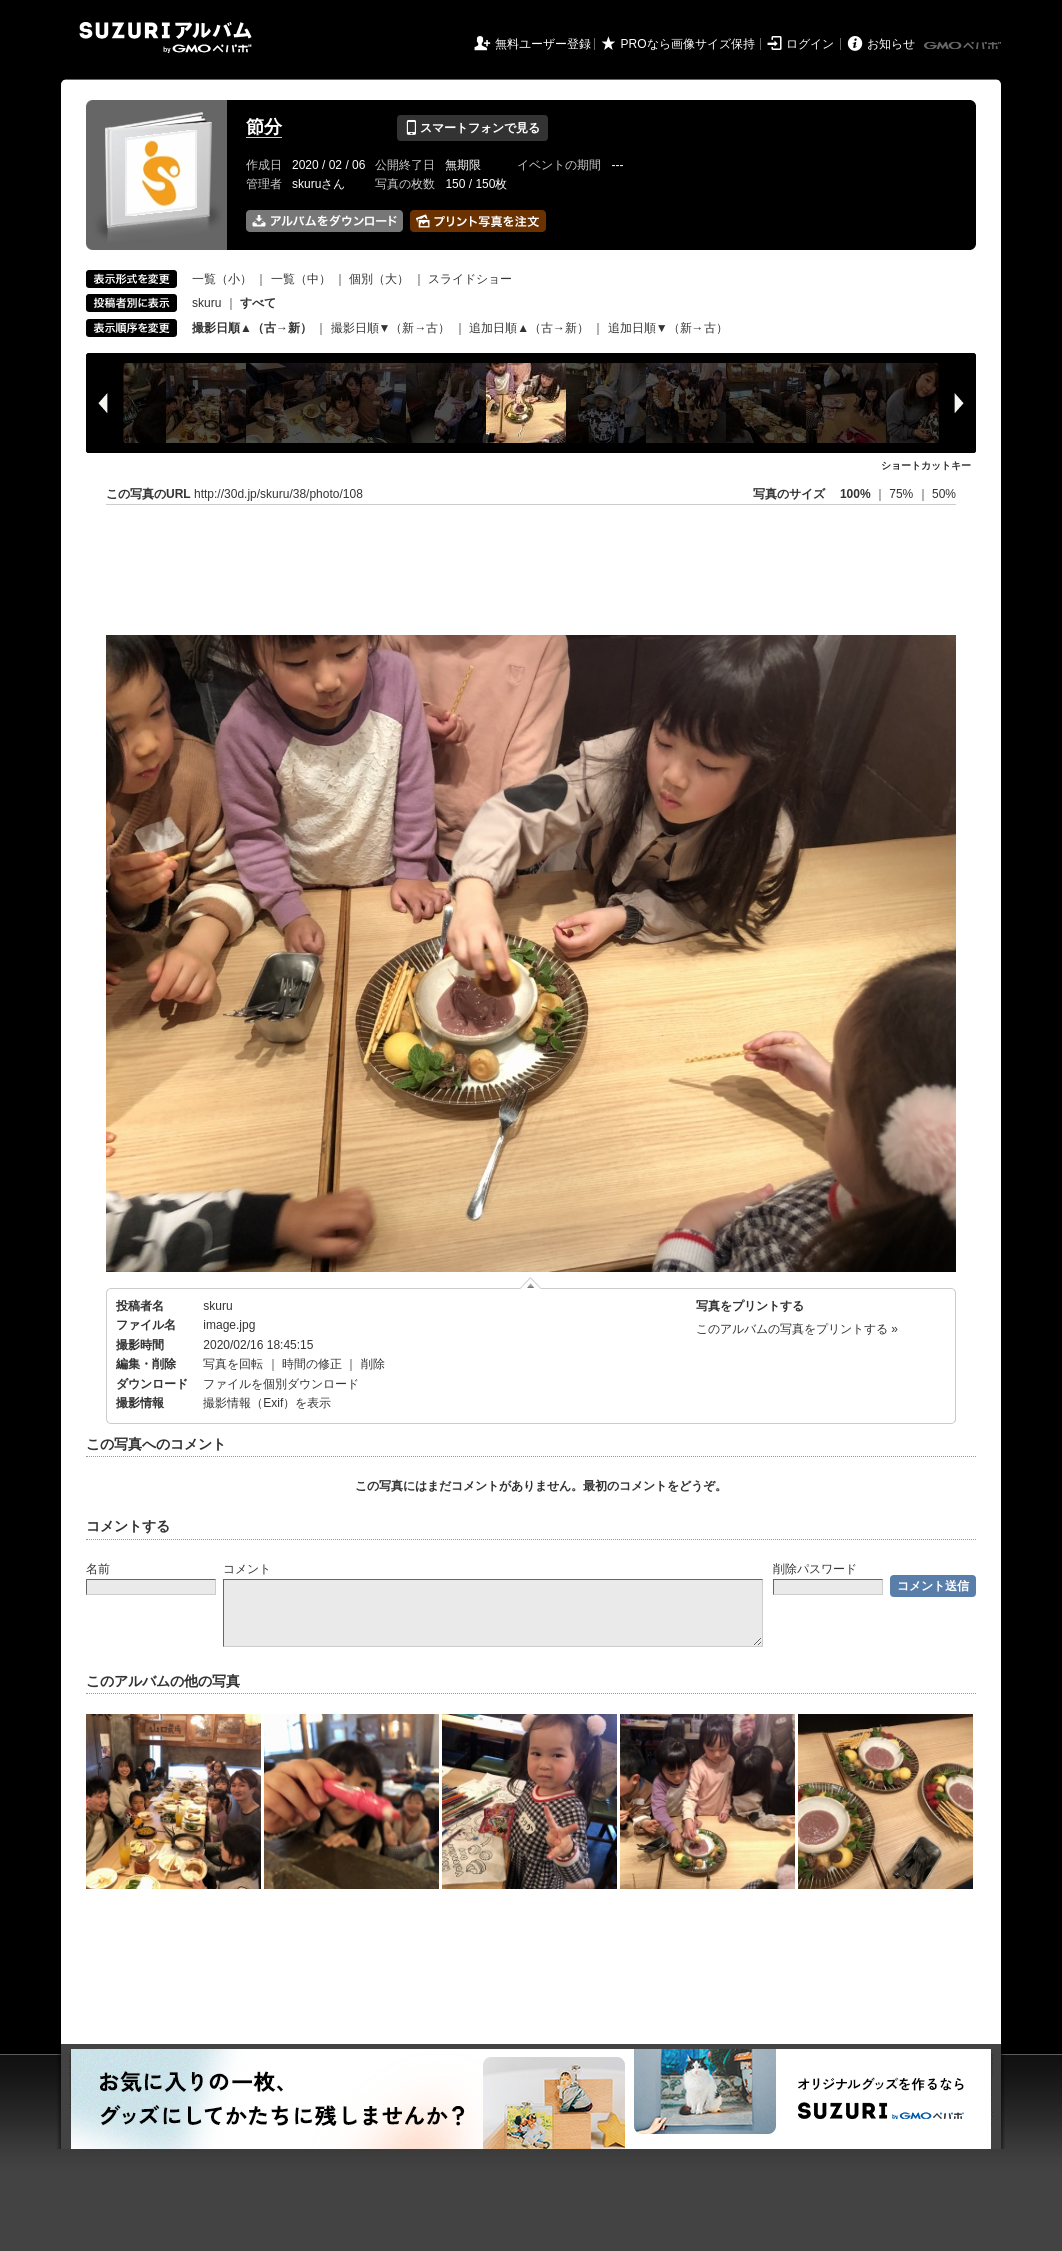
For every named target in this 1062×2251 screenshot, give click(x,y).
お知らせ (891, 44)
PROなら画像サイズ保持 (688, 44)
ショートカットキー (926, 465)
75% (902, 494)
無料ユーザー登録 (543, 44)
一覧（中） (301, 279)
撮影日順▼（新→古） (391, 328)
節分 (264, 127)
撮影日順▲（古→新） (252, 328)
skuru (206, 303)
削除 (373, 1364)
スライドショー (470, 279)
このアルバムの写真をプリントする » (797, 1329)
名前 (98, 1569)
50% (944, 494)
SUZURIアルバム (165, 37)
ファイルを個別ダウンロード (281, 1384)
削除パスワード (815, 1569)
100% (855, 494)
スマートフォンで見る (472, 128)
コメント (247, 1569)
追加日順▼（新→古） (668, 328)
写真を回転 (233, 1364)
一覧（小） (222, 279)
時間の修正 (312, 1364)
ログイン (810, 44)
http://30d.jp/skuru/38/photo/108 (278, 494)
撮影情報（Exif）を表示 (267, 1403)
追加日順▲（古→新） (529, 328)
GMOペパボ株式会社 (964, 46)
